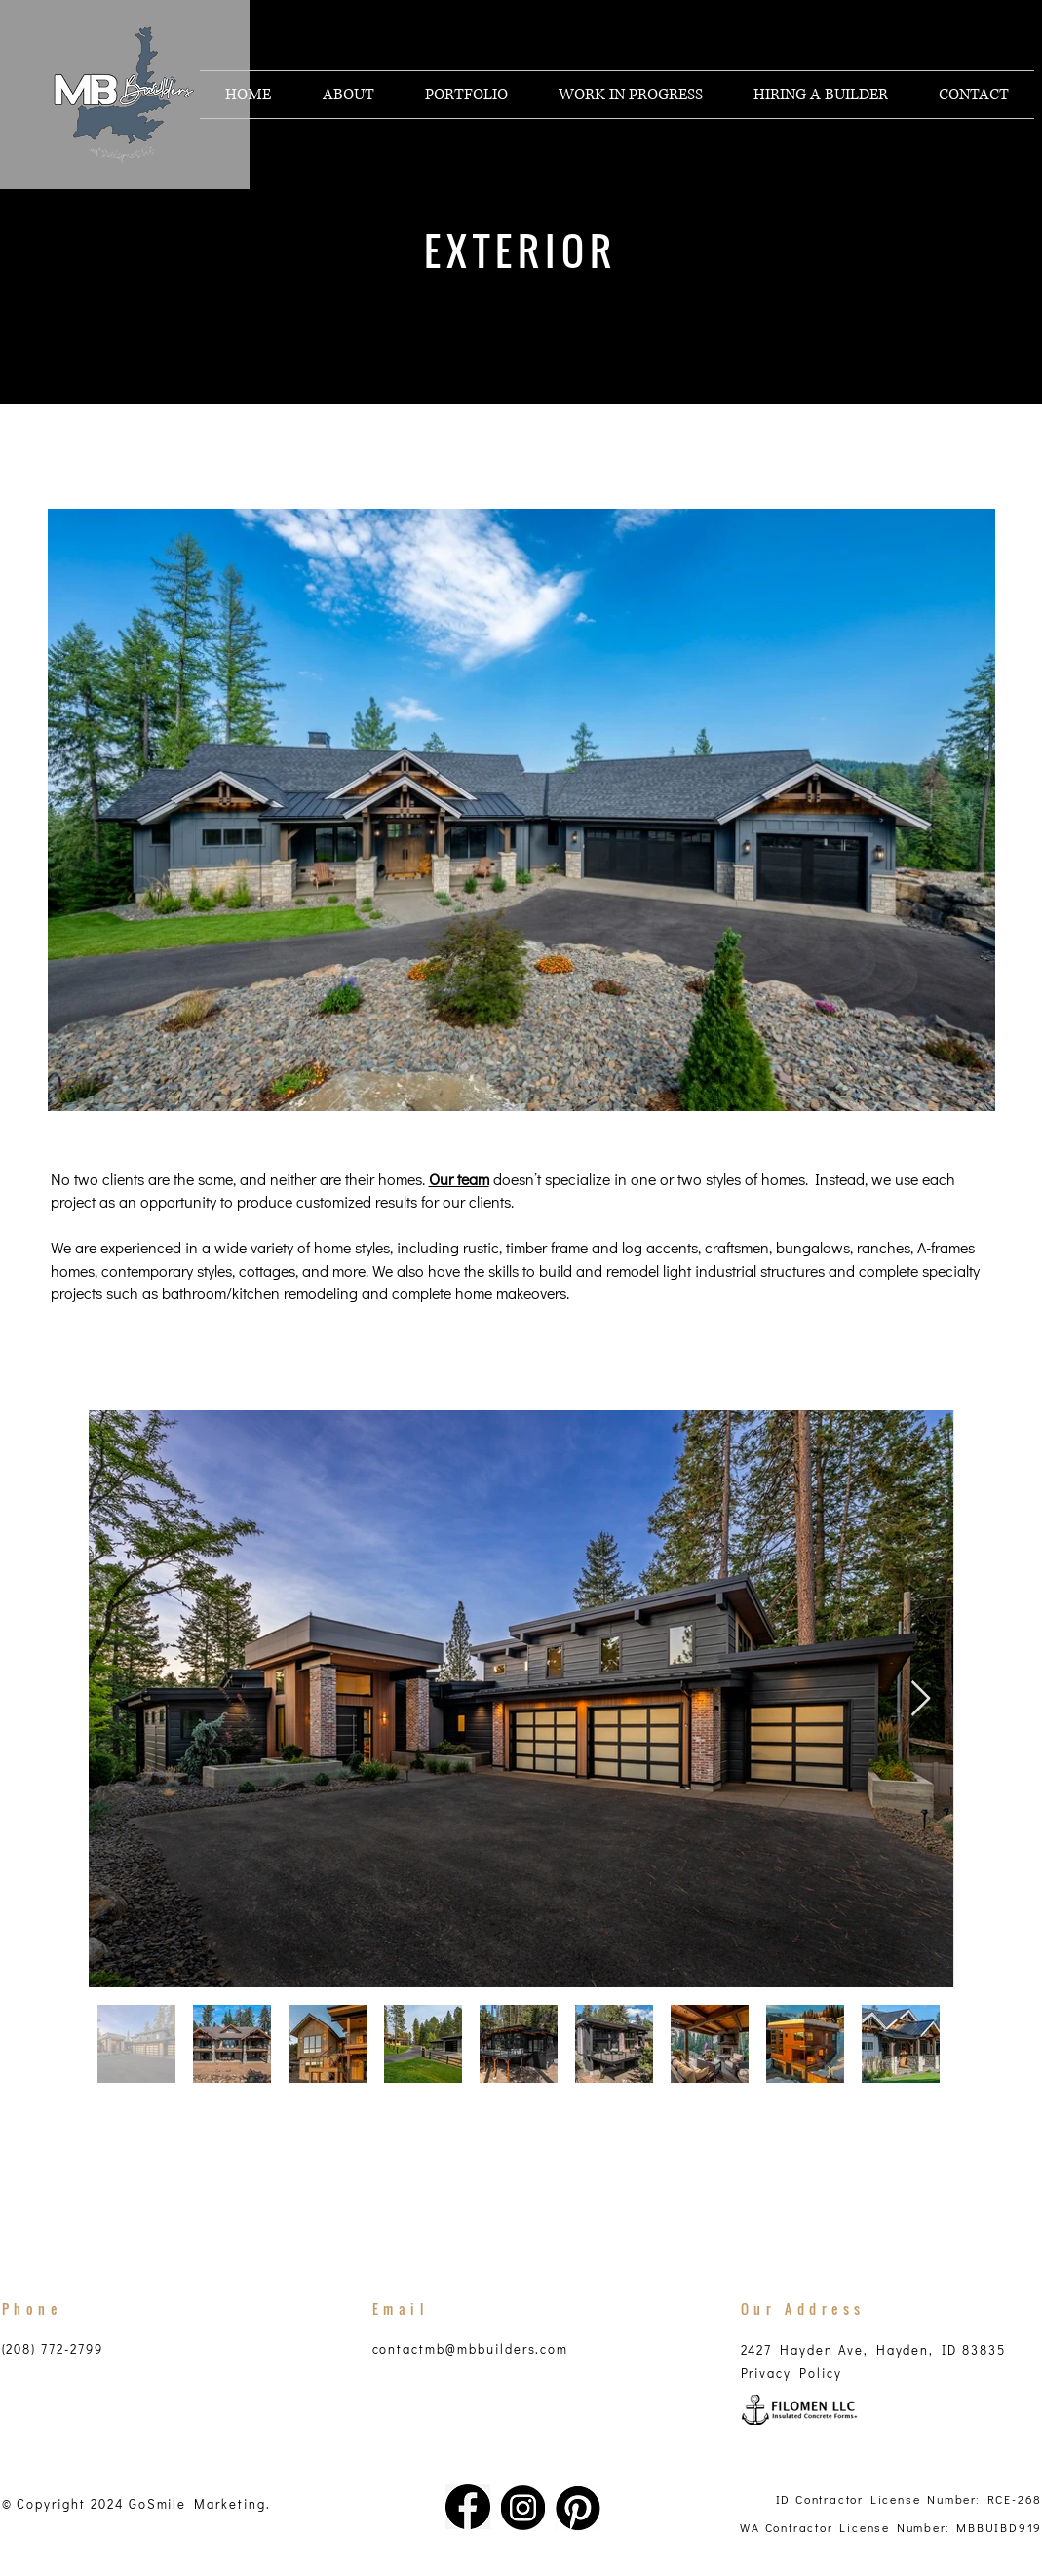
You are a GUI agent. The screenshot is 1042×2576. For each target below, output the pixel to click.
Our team (459, 1179)
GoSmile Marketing (197, 2503)
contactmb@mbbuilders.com (470, 2348)
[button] (466, 94)
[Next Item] (920, 1699)
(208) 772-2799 (52, 2348)
